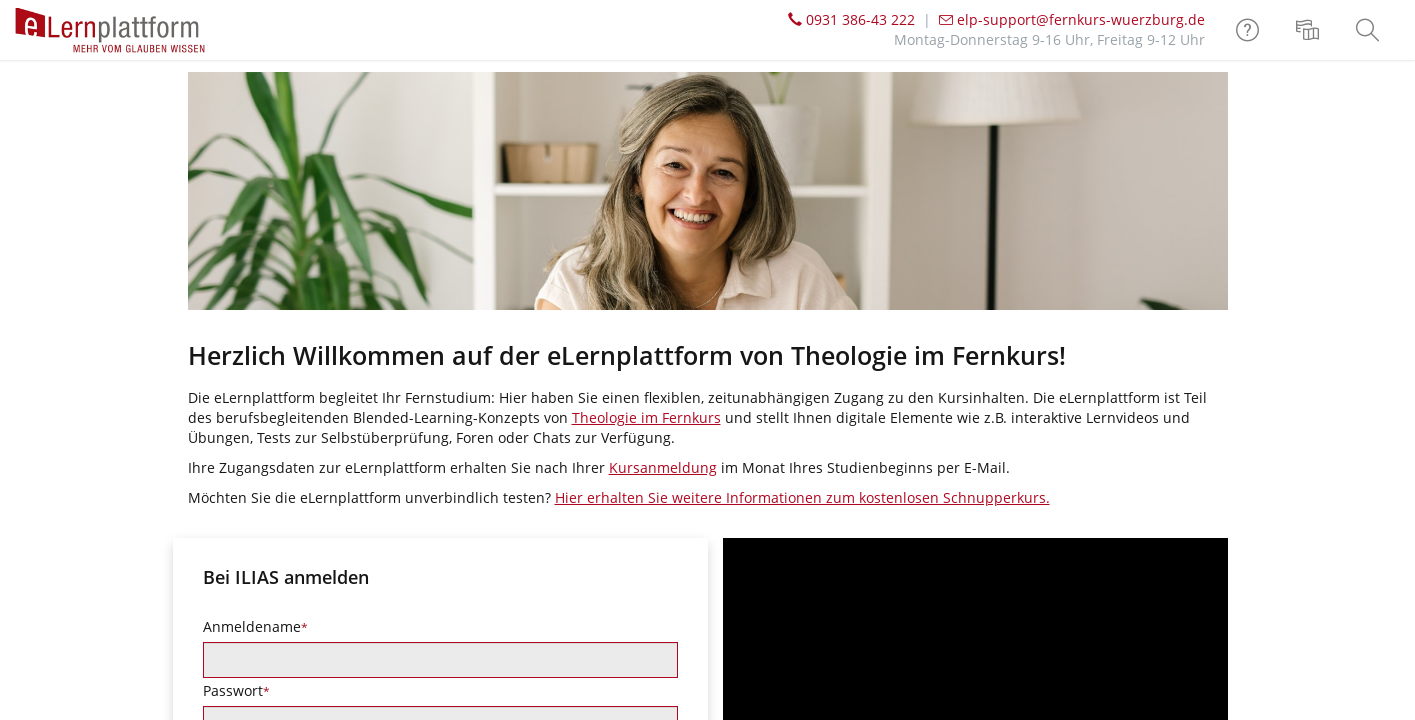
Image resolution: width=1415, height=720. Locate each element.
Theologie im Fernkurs (646, 417)
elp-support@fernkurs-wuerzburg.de (1072, 19)
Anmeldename (255, 626)
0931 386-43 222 (851, 19)
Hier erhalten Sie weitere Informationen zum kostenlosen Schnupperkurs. (802, 497)
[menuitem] (1310, 30)
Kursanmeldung (663, 467)
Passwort (236, 690)
